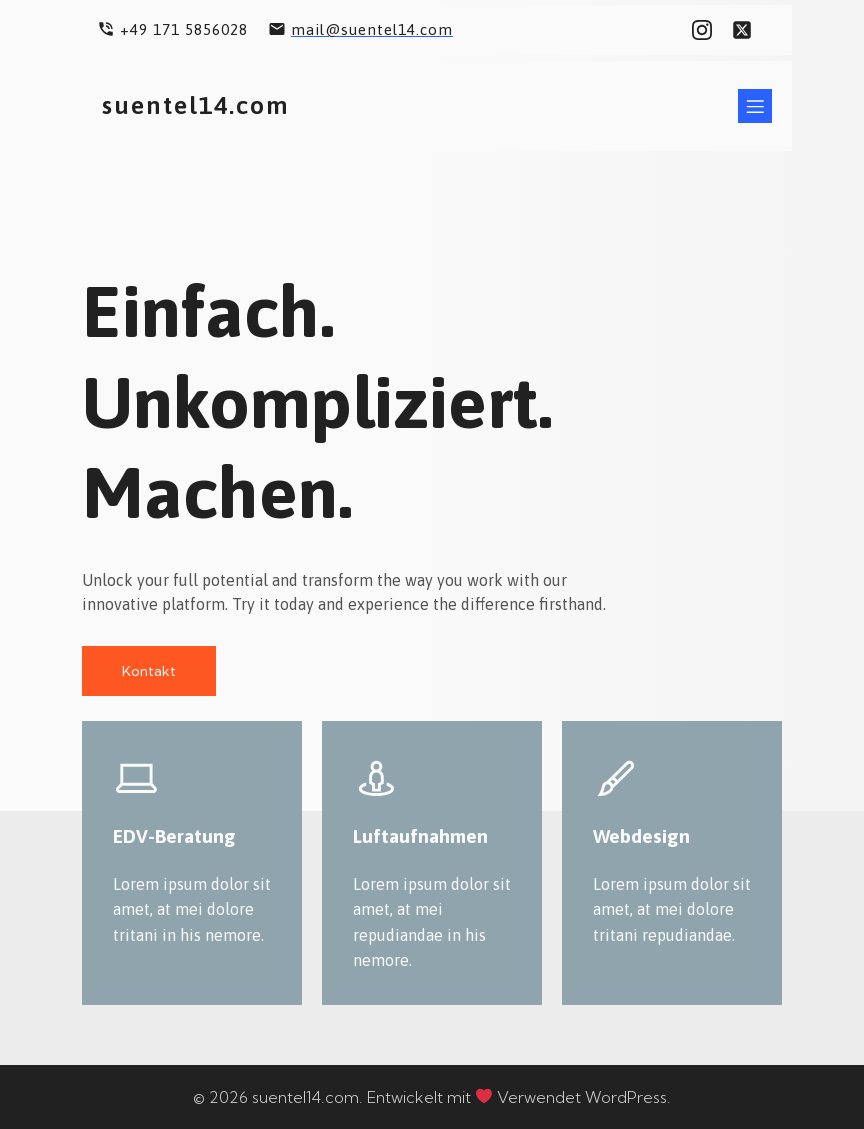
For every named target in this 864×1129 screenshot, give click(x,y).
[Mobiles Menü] (755, 105)
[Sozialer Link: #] (707, 30)
